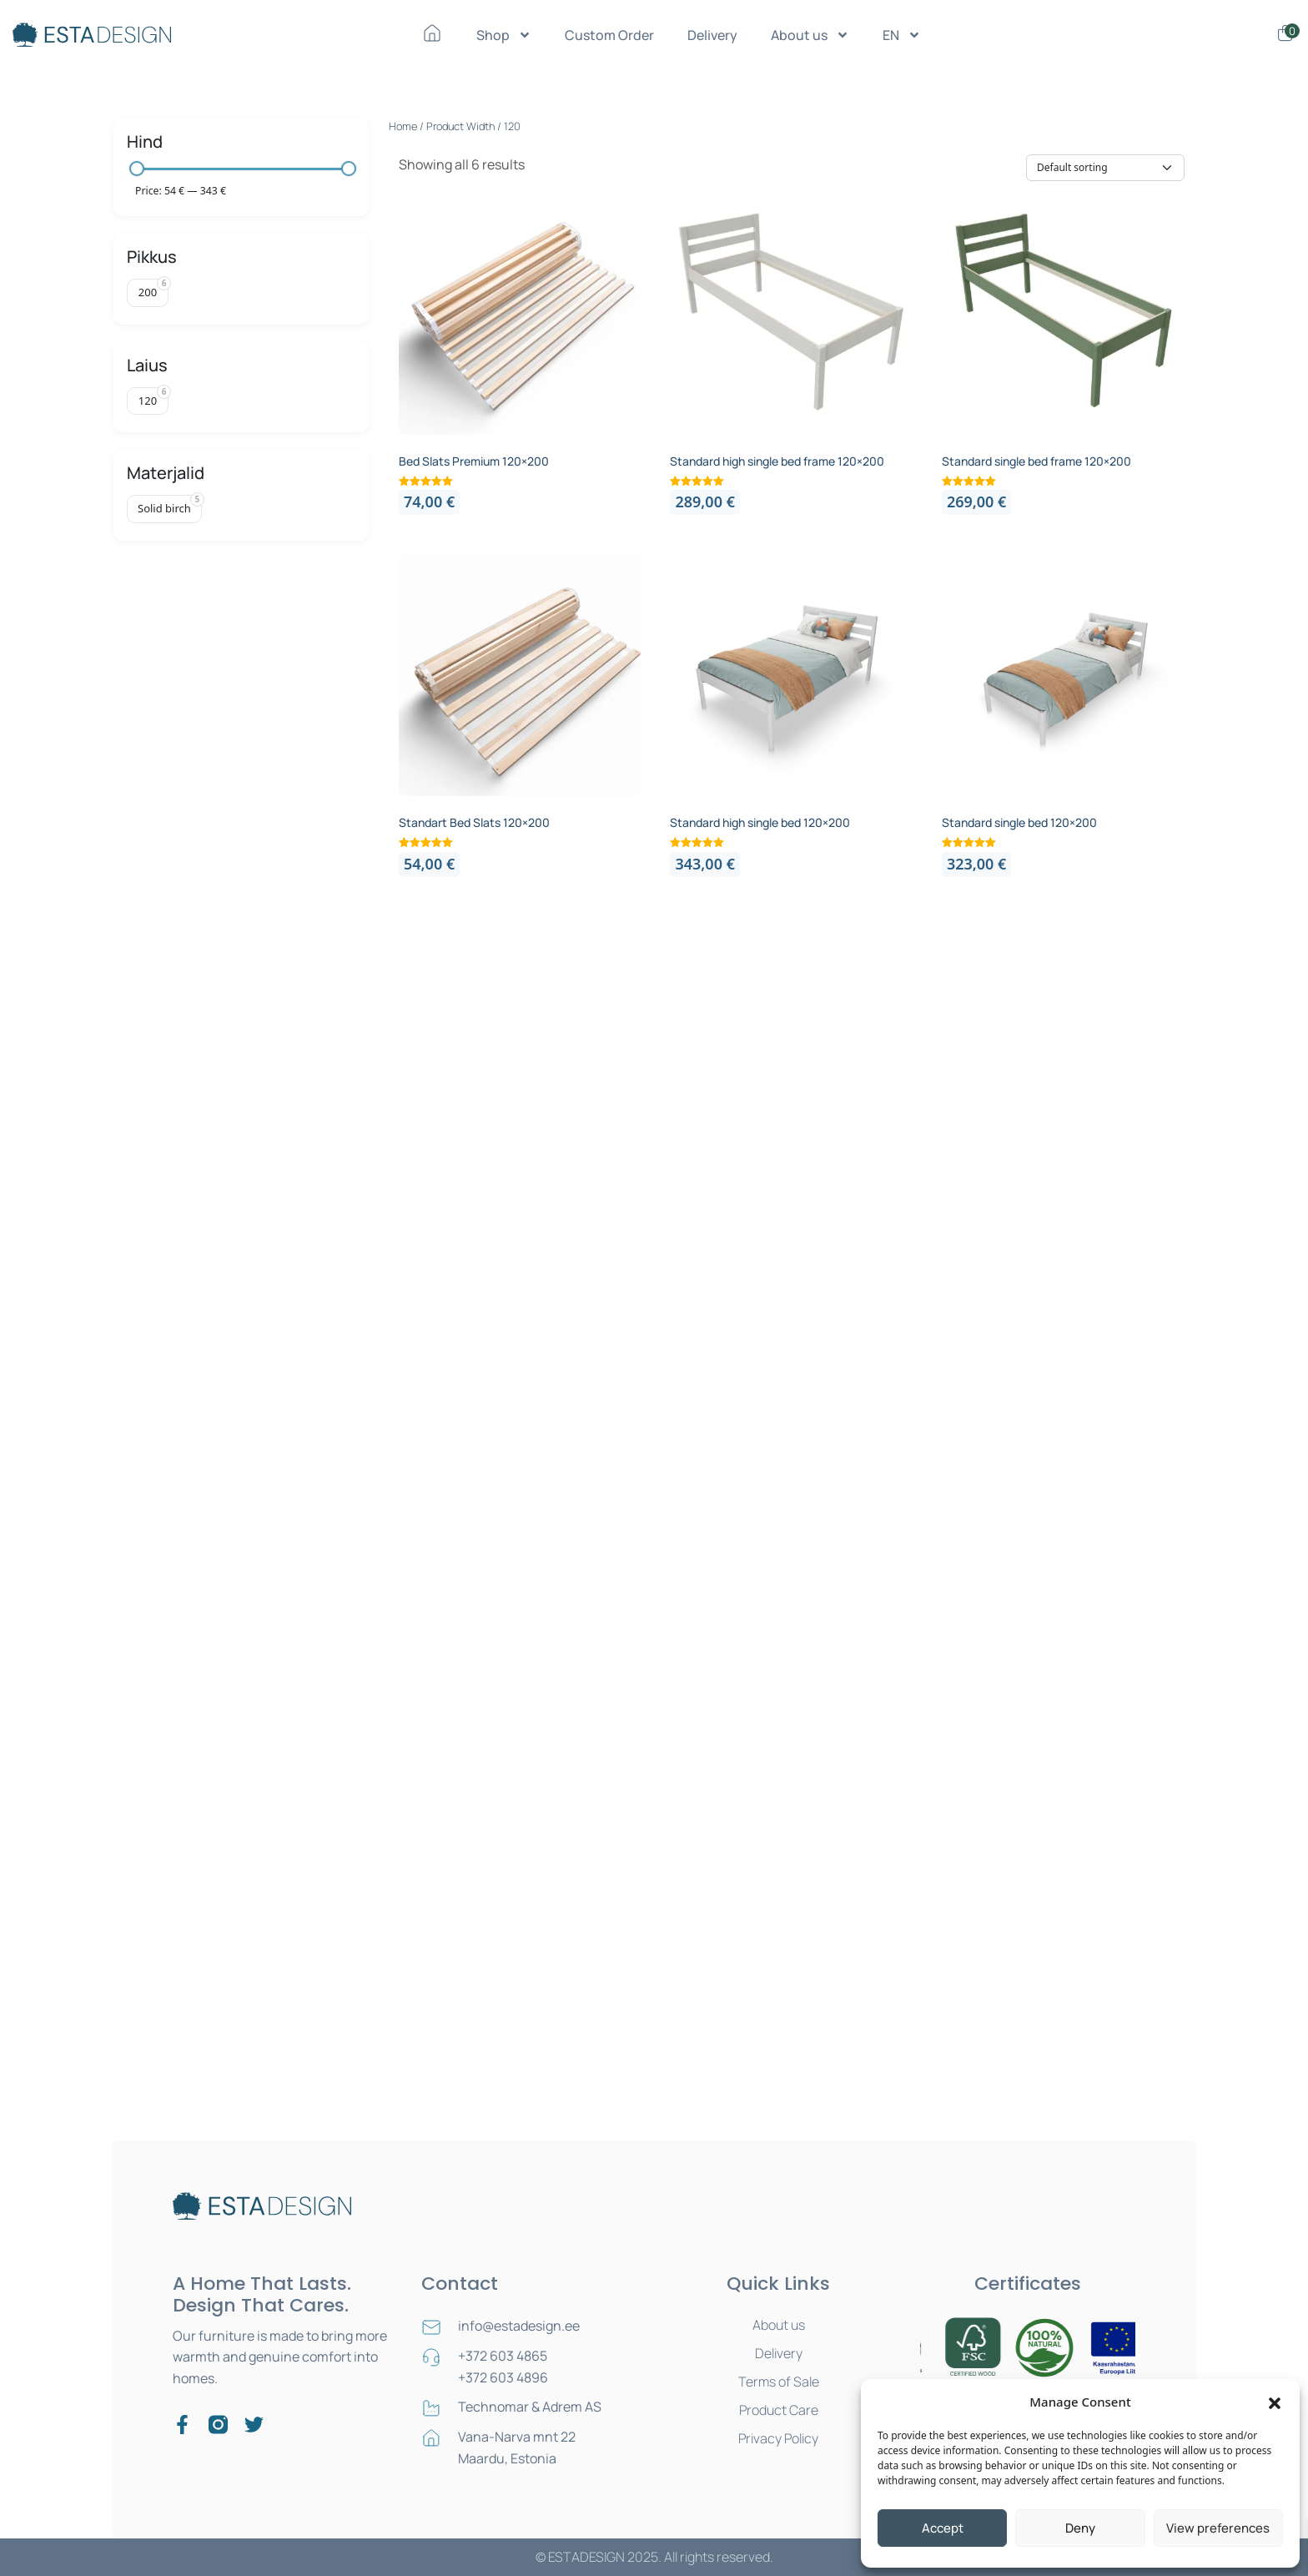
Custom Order (609, 35)
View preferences (1218, 2528)
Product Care (778, 2410)
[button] (1274, 2401)
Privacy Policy (778, 2438)
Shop (503, 35)
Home (403, 126)
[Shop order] (1105, 167)
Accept (942, 2528)
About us (810, 35)
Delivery (712, 35)
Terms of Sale (778, 2381)
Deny (1080, 2528)
